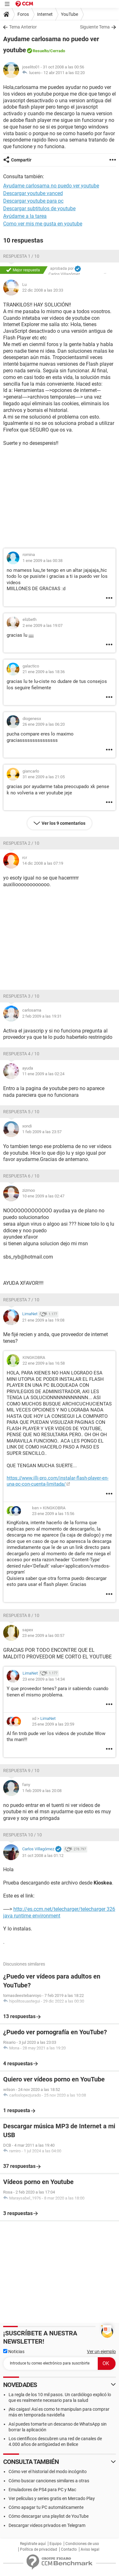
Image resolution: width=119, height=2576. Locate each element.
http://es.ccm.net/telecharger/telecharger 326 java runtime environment (59, 1912)
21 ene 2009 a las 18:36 (44, 671)
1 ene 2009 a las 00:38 (43, 560)
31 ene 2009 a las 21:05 (44, 776)
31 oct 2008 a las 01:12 (42, 1855)
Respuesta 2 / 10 (21, 843)
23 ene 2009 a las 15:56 (53, 1513)
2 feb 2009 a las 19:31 (42, 1016)
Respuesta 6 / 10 (21, 1175)
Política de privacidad (38, 2549)
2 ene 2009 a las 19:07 (43, 625)
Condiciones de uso (82, 2543)
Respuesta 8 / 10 (21, 1615)
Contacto (69, 2549)
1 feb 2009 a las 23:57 (42, 1131)
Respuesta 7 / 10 (21, 1299)
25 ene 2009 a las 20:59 (53, 1724)
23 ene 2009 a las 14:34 (44, 1679)
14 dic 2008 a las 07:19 (42, 863)
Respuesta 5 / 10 (21, 1111)
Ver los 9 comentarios (63, 823)
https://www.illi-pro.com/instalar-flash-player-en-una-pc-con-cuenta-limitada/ (58, 1481)
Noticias (13, 2351)
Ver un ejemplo (101, 2351)
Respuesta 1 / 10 (21, 256)
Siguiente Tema (95, 26)
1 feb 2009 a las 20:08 (42, 1790)
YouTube (69, 14)
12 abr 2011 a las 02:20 (64, 72)
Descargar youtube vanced (33, 193)
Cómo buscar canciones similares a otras (49, 2480)
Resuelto (41, 50)
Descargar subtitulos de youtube (39, 208)
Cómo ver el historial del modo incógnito (48, 2471)
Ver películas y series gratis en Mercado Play (52, 2498)
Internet (45, 14)
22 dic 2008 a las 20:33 (42, 290)
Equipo (56, 2543)
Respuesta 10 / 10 (22, 1834)
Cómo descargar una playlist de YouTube (49, 2516)
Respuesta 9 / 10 (21, 1770)
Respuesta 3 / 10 (21, 996)
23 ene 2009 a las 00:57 (43, 1635)
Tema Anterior (23, 26)
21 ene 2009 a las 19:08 (43, 1320)
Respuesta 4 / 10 (21, 1053)
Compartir (21, 159)
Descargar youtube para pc (33, 201)
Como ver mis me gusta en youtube (42, 224)
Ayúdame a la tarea (25, 216)
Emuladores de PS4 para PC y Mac (42, 2489)
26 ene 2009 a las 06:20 (44, 724)
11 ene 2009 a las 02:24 (43, 1073)
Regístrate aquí (33, 2543)
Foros (23, 14)
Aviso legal (90, 2549)
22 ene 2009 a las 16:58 (44, 1363)
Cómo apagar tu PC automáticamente (46, 2507)
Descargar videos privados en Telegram (47, 2525)
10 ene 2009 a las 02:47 (43, 1196)
